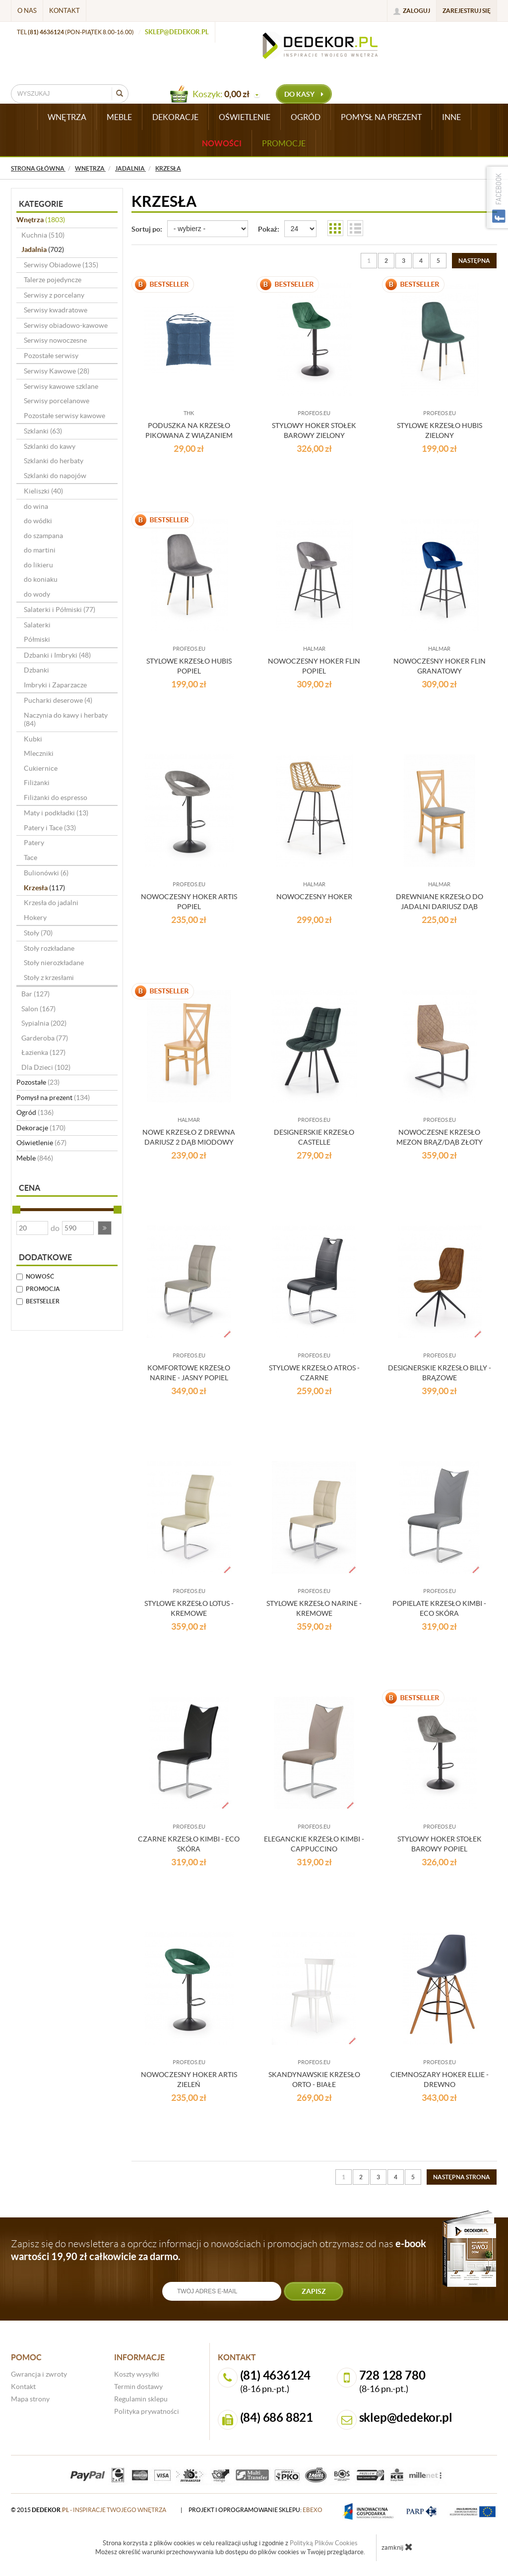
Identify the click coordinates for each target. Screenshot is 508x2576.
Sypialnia (43, 1023)
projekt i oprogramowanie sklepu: (255, 2510)
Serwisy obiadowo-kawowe (66, 325)
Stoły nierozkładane (54, 963)
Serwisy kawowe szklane (61, 386)
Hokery (35, 917)
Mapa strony (30, 2399)
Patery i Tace (50, 828)
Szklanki (43, 431)
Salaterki (37, 625)
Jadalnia (42, 249)
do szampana (43, 536)
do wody (37, 594)
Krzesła (44, 888)
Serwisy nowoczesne (55, 340)
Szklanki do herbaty (53, 461)
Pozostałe (38, 1082)
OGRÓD (305, 117)
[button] (105, 1228)
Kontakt (64, 10)
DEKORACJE (175, 117)
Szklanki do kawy (49, 446)
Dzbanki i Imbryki (57, 655)
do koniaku (41, 579)
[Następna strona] (474, 260)
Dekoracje (40, 1128)
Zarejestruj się (467, 10)
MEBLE (119, 117)
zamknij (397, 2547)
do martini (40, 550)
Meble (34, 1158)
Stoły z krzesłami (49, 977)
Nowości (222, 143)
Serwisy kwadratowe (55, 310)
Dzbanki (36, 670)
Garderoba (44, 1038)
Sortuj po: (146, 229)
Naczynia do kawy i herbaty (66, 719)
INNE (451, 117)
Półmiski (37, 639)
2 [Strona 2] (386, 260)
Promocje (284, 143)
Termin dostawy (138, 2387)
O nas (27, 10)
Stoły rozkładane (49, 948)
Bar (35, 994)
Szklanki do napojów (55, 476)
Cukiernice (41, 768)
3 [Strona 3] (403, 260)
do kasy (303, 94)
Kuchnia (42, 235)
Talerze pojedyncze (52, 280)
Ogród (35, 1112)
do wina (36, 506)
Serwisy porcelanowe (56, 401)
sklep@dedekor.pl (177, 32)
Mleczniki (39, 753)
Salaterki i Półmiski (59, 609)
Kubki (33, 739)
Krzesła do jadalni (51, 903)
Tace (30, 857)
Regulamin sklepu (141, 2399)
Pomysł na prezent (53, 1098)
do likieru (38, 565)
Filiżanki (37, 783)
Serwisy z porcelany (54, 295)
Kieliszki (43, 491)
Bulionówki (46, 873)
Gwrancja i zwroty (39, 2374)
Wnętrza (40, 220)
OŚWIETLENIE (244, 117)
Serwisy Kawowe (56, 371)
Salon (38, 1009)
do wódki (38, 521)
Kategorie (41, 203)
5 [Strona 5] (438, 260)
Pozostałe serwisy (51, 356)
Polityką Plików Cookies (324, 2543)
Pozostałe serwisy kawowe (64, 416)
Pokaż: (268, 229)
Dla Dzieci (45, 1067)
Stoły (38, 933)
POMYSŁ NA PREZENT (381, 117)
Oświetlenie (41, 1143)
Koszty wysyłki (136, 2374)
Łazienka (43, 1052)
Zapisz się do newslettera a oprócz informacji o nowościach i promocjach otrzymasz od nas (218, 2250)
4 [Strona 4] (421, 260)
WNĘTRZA (67, 117)
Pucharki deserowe (58, 700)
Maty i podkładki (56, 813)
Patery (34, 843)
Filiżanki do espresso (55, 797)
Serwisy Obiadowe (61, 265)
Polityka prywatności (146, 2411)
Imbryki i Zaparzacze (55, 685)
